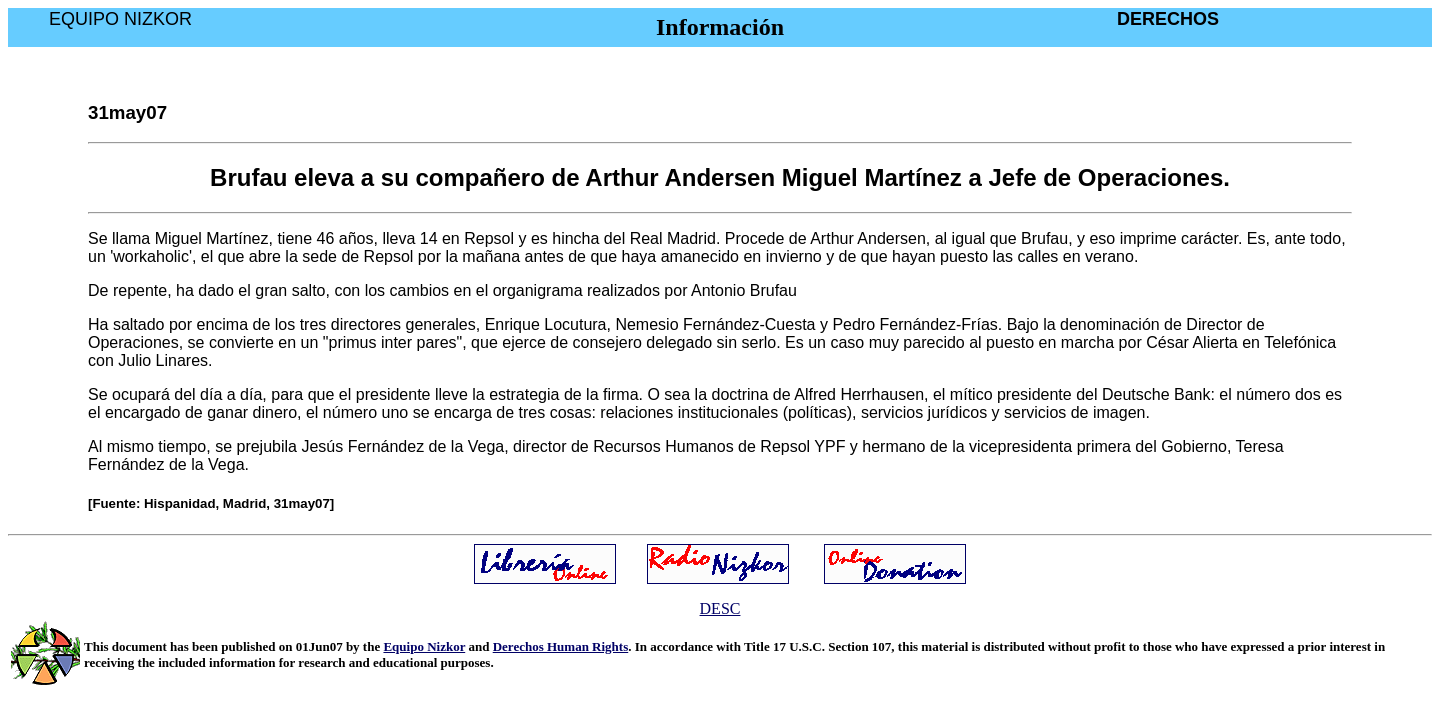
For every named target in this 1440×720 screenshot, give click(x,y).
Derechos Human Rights (561, 646)
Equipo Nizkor (424, 646)
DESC (720, 608)
